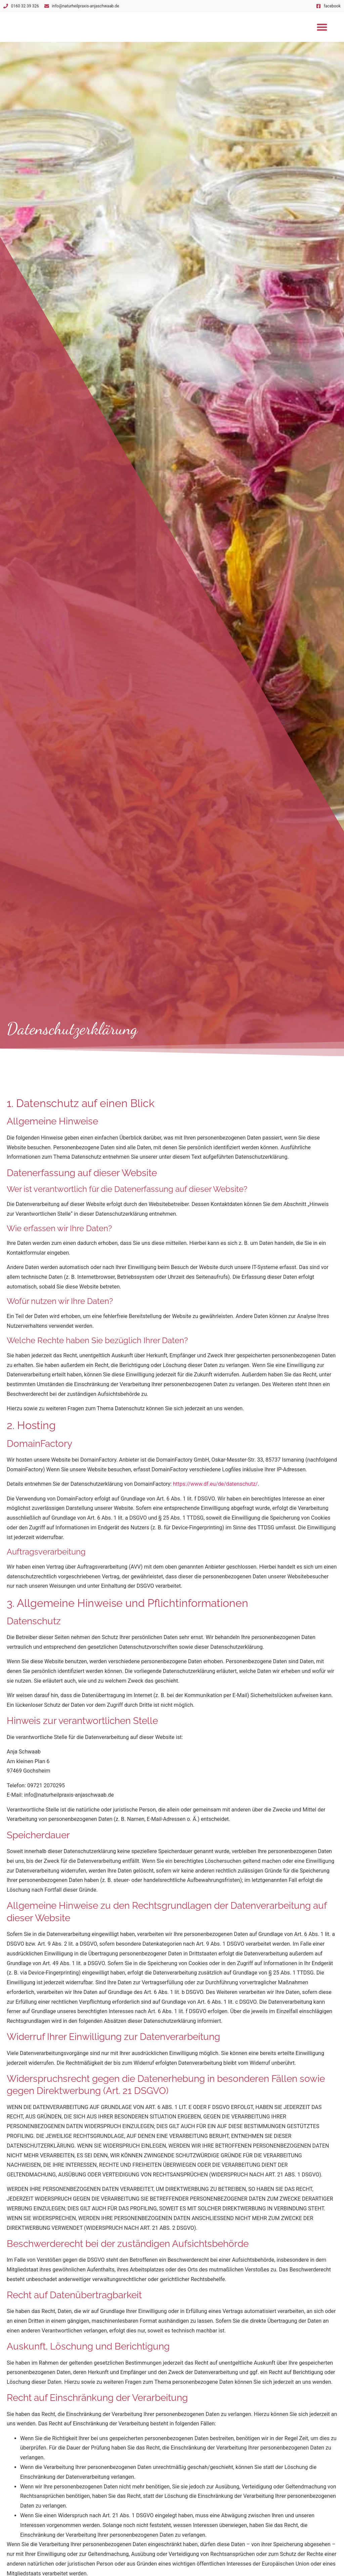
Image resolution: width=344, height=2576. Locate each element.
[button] (322, 27)
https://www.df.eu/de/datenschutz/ (215, 1484)
